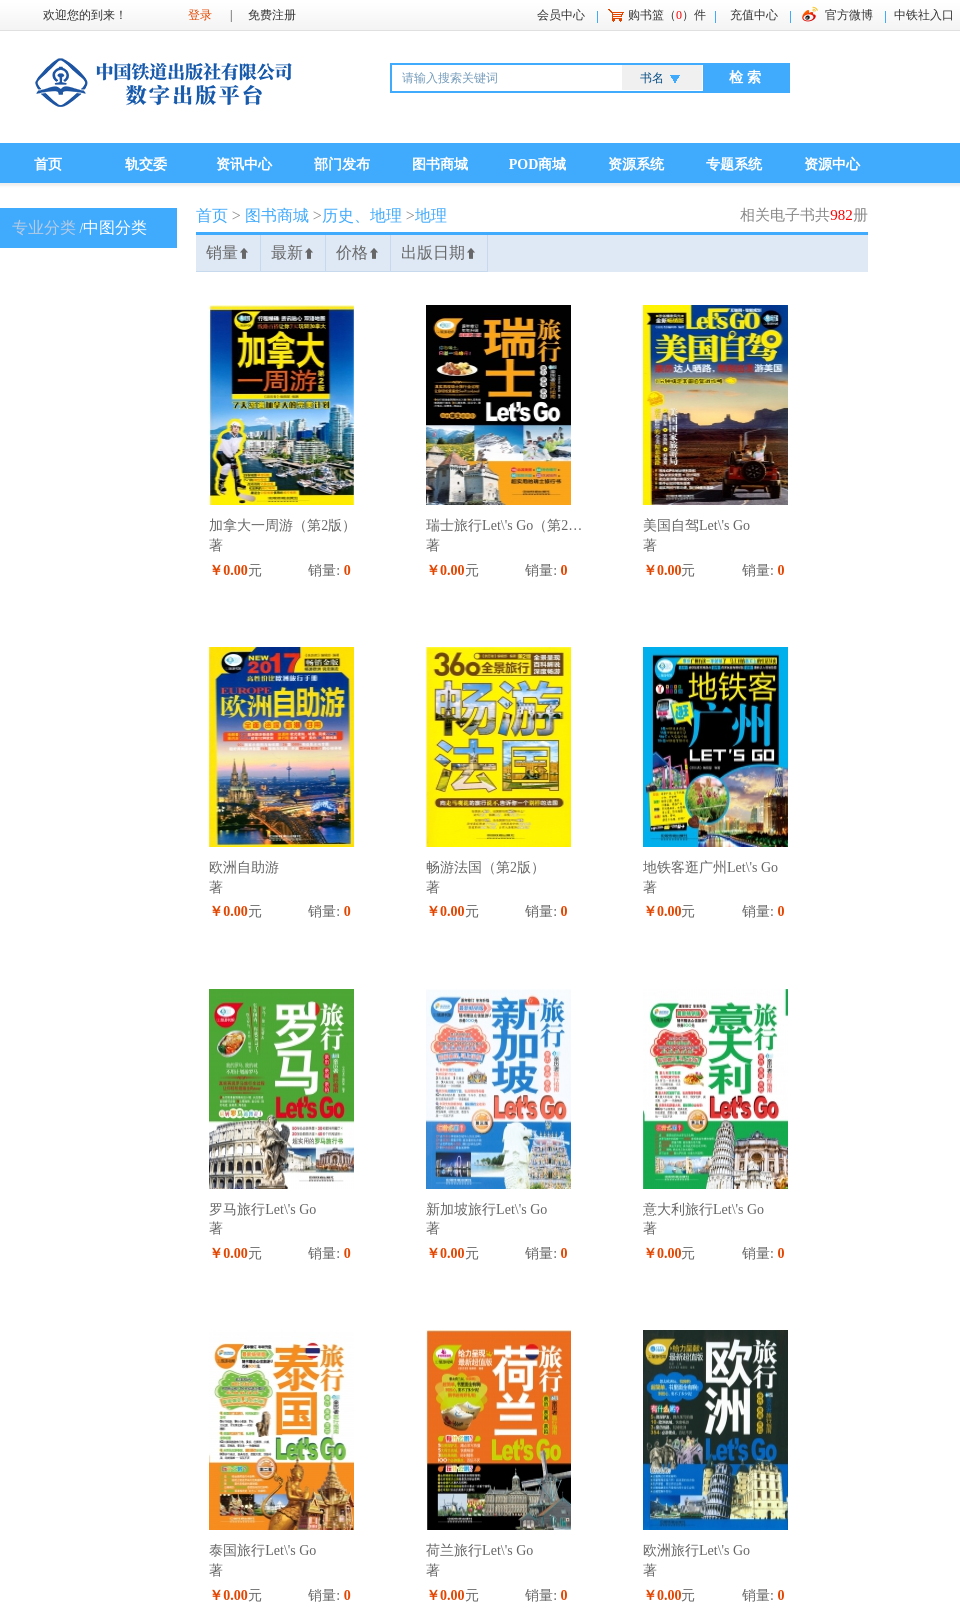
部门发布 (342, 164)
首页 (48, 164)
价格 (358, 252)
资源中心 (832, 164)
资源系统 (636, 164)
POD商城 (538, 164)
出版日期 (439, 252)
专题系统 (734, 164)
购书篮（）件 (667, 15)
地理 (431, 215)
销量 (228, 252)
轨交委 (146, 164)
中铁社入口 (924, 15)
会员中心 (561, 15)
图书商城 (440, 164)
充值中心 (754, 15)
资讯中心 (244, 164)
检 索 (745, 77)
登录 (200, 15)
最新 (293, 252)
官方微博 (849, 15)
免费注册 (272, 15)
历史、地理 (362, 215)
